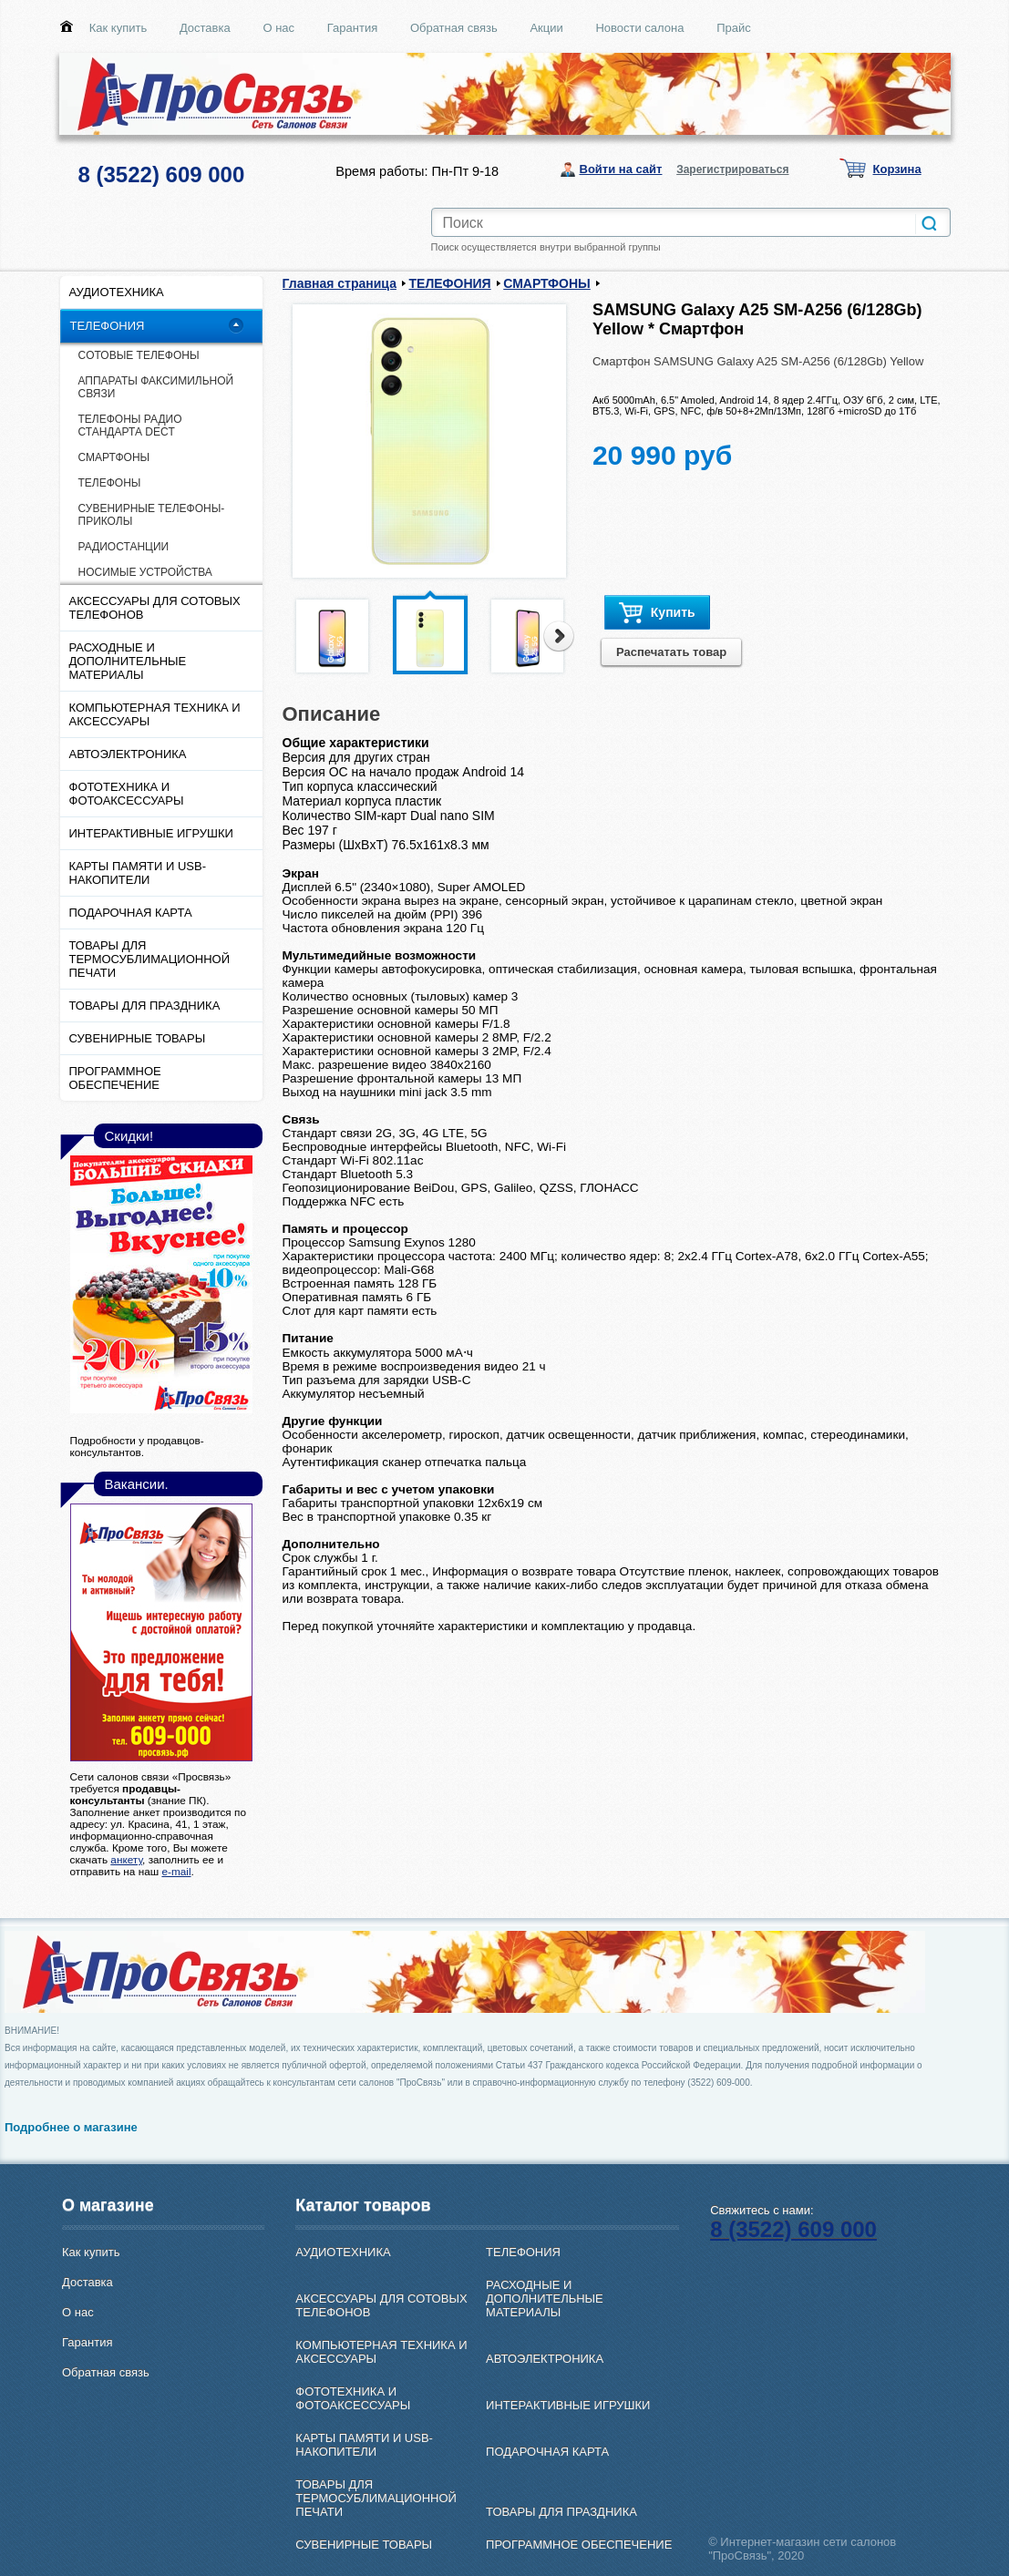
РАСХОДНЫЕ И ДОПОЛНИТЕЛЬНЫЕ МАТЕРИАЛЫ (128, 661)
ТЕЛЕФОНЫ (109, 483)
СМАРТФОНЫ (114, 457)
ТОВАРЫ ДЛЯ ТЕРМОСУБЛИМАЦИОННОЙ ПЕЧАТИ (150, 959)
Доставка (205, 28)
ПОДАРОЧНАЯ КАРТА (130, 912)
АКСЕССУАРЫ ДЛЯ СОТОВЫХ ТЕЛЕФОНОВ (155, 607)
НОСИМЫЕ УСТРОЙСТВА (145, 572)
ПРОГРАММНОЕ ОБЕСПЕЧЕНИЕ (115, 1078)
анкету (126, 1859)
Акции (546, 28)
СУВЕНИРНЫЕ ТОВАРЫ (137, 1038)
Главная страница (339, 283)
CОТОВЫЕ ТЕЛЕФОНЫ (139, 355)
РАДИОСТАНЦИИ (124, 546)
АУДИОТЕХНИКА (116, 292)
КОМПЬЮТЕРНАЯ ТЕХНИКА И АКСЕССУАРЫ (155, 714)
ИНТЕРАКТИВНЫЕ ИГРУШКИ (151, 833)
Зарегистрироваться (732, 169)
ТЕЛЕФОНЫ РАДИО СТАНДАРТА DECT (130, 425)
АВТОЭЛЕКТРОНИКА (128, 754)
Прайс (733, 28)
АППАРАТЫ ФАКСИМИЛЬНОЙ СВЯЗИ (156, 387)
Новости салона (639, 28)
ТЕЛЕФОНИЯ (107, 326)
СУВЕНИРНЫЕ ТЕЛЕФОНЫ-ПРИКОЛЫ (151, 515)
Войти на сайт (621, 169)
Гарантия (352, 28)
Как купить (118, 28)
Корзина (897, 169)
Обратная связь (454, 28)
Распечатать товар (671, 652)
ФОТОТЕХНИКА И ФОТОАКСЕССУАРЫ (126, 793)
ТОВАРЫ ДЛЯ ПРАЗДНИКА (145, 1005)
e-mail (175, 1871)
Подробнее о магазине (71, 2127)
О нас (278, 28)
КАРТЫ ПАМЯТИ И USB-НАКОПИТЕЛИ (138, 873)
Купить (657, 612)
